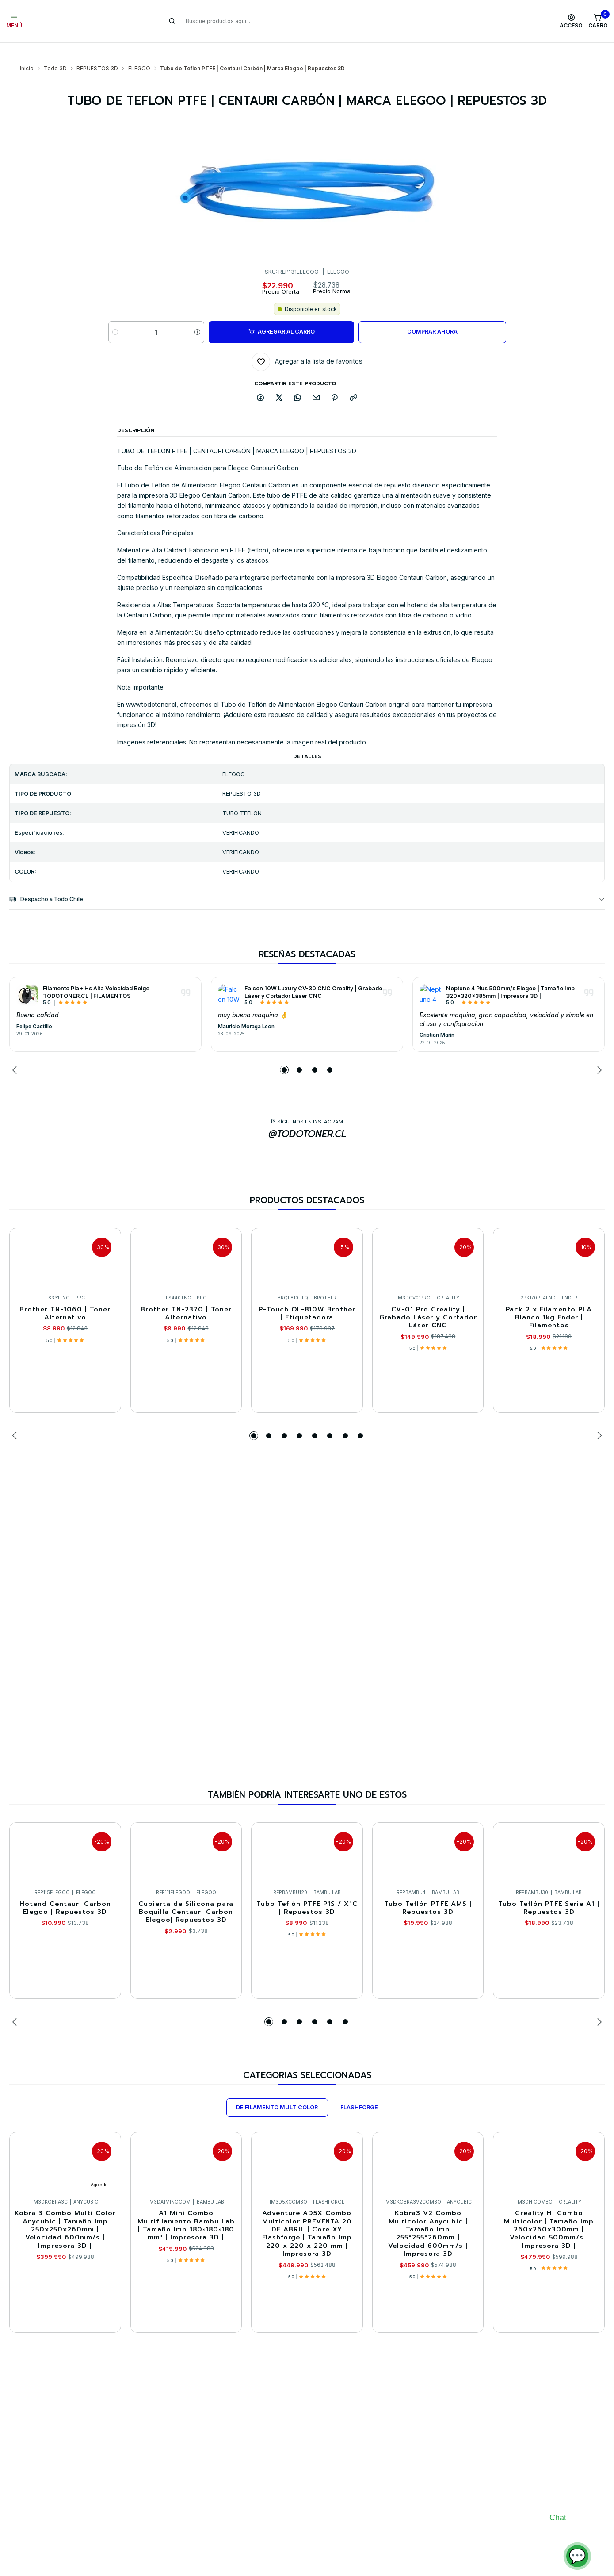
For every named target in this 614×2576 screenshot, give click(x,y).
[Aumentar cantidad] (197, 315)
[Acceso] (571, 21)
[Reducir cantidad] (115, 315)
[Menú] (14, 21)
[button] (284, 1052)
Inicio (27, 51)
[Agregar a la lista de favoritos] (307, 344)
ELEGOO (139, 51)
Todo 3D (55, 51)
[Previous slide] (16, 1052)
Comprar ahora (432, 314)
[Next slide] (598, 1052)
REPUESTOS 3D (97, 51)
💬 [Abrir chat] (577, 2555)
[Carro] (598, 21)
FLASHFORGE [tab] (359, 2090)
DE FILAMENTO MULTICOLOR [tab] (277, 2090)
